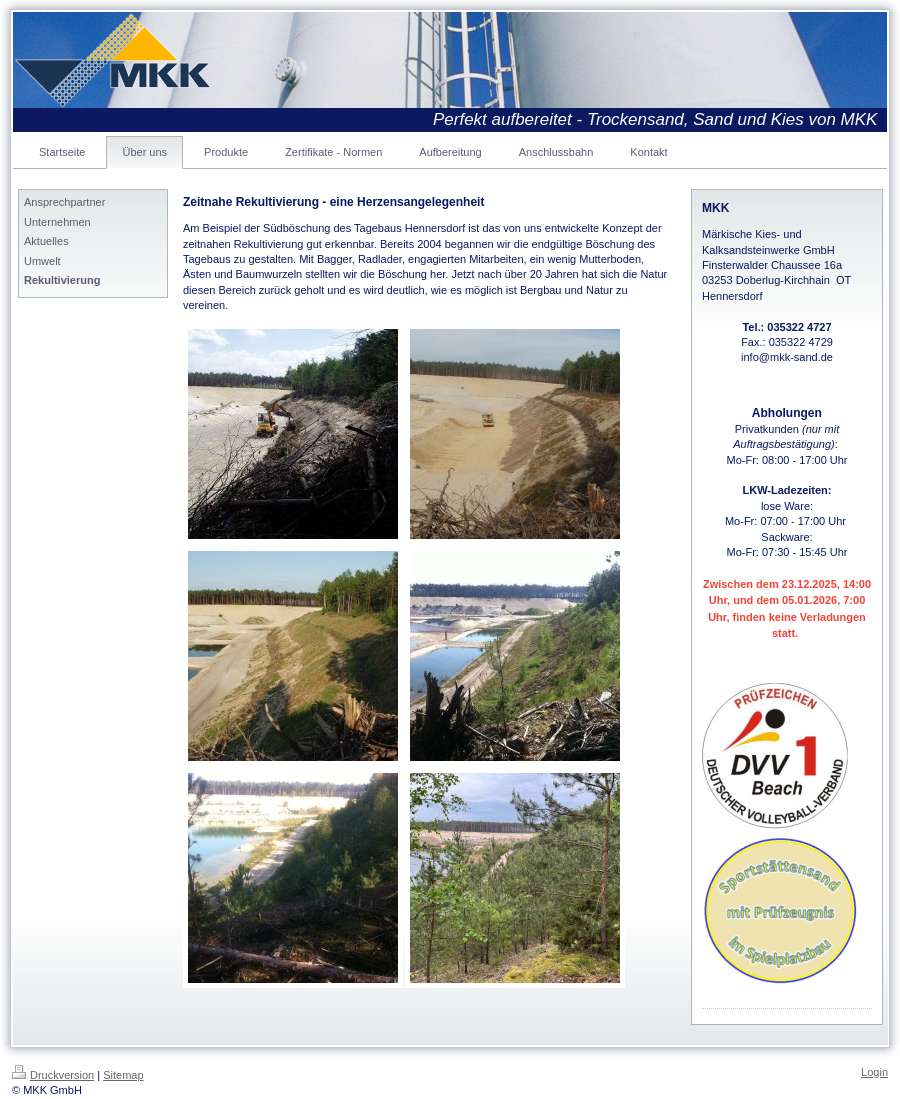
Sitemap (123, 1075)
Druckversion (53, 1075)
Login (874, 1072)
